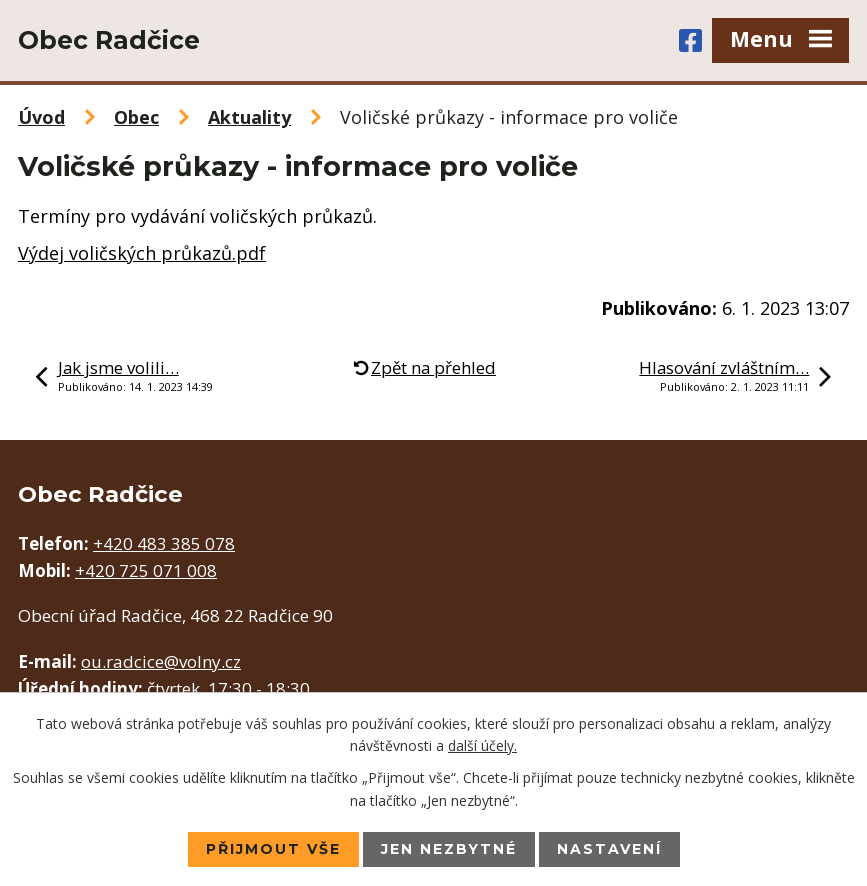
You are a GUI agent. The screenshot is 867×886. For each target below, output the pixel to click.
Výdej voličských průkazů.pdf (142, 253)
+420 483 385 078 (164, 543)
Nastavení (609, 849)
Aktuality (249, 117)
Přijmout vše (273, 849)
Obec (136, 117)
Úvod (41, 117)
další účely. (482, 745)
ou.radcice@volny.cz (161, 661)
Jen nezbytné (449, 849)
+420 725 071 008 (146, 570)
